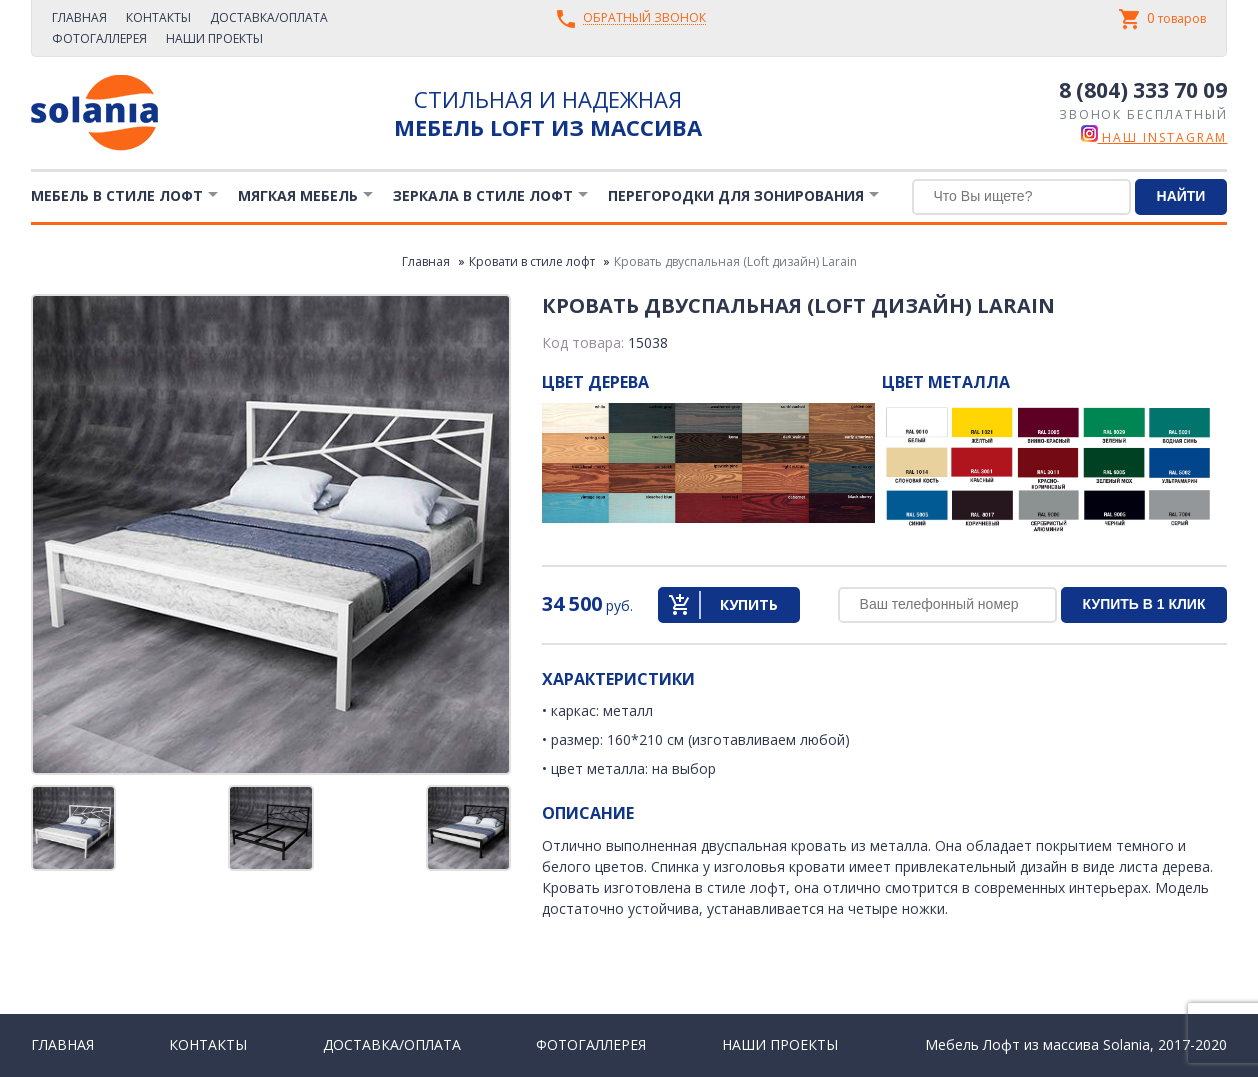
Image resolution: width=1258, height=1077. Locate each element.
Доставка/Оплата (269, 17)
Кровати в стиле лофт (532, 261)
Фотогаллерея (99, 38)
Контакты (158, 17)
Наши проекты (214, 38)
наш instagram (1154, 137)
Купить (749, 604)
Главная (79, 17)
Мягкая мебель (298, 195)
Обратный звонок (644, 18)
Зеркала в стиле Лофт (483, 195)
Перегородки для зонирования (736, 195)
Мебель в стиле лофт (117, 195)
